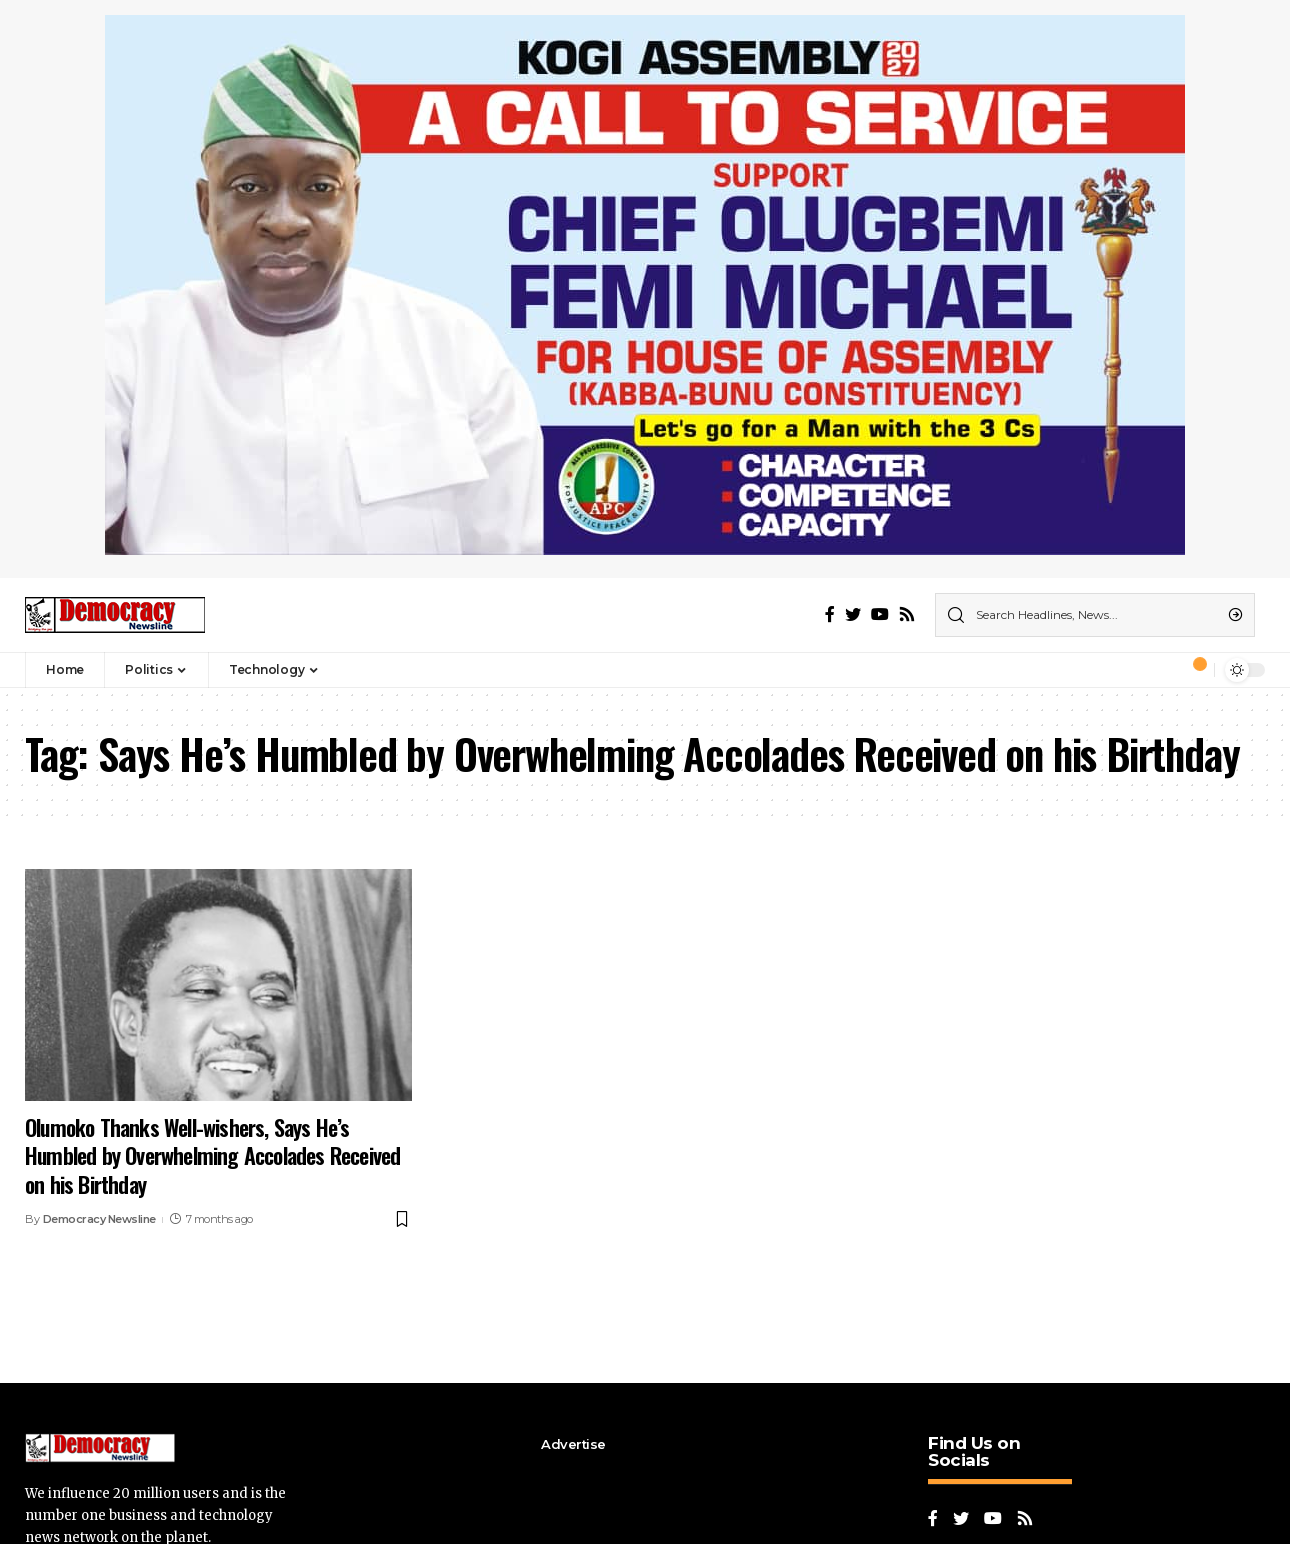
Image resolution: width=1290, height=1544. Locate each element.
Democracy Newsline (99, 1219)
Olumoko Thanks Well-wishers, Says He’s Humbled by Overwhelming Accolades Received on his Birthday (212, 1155)
